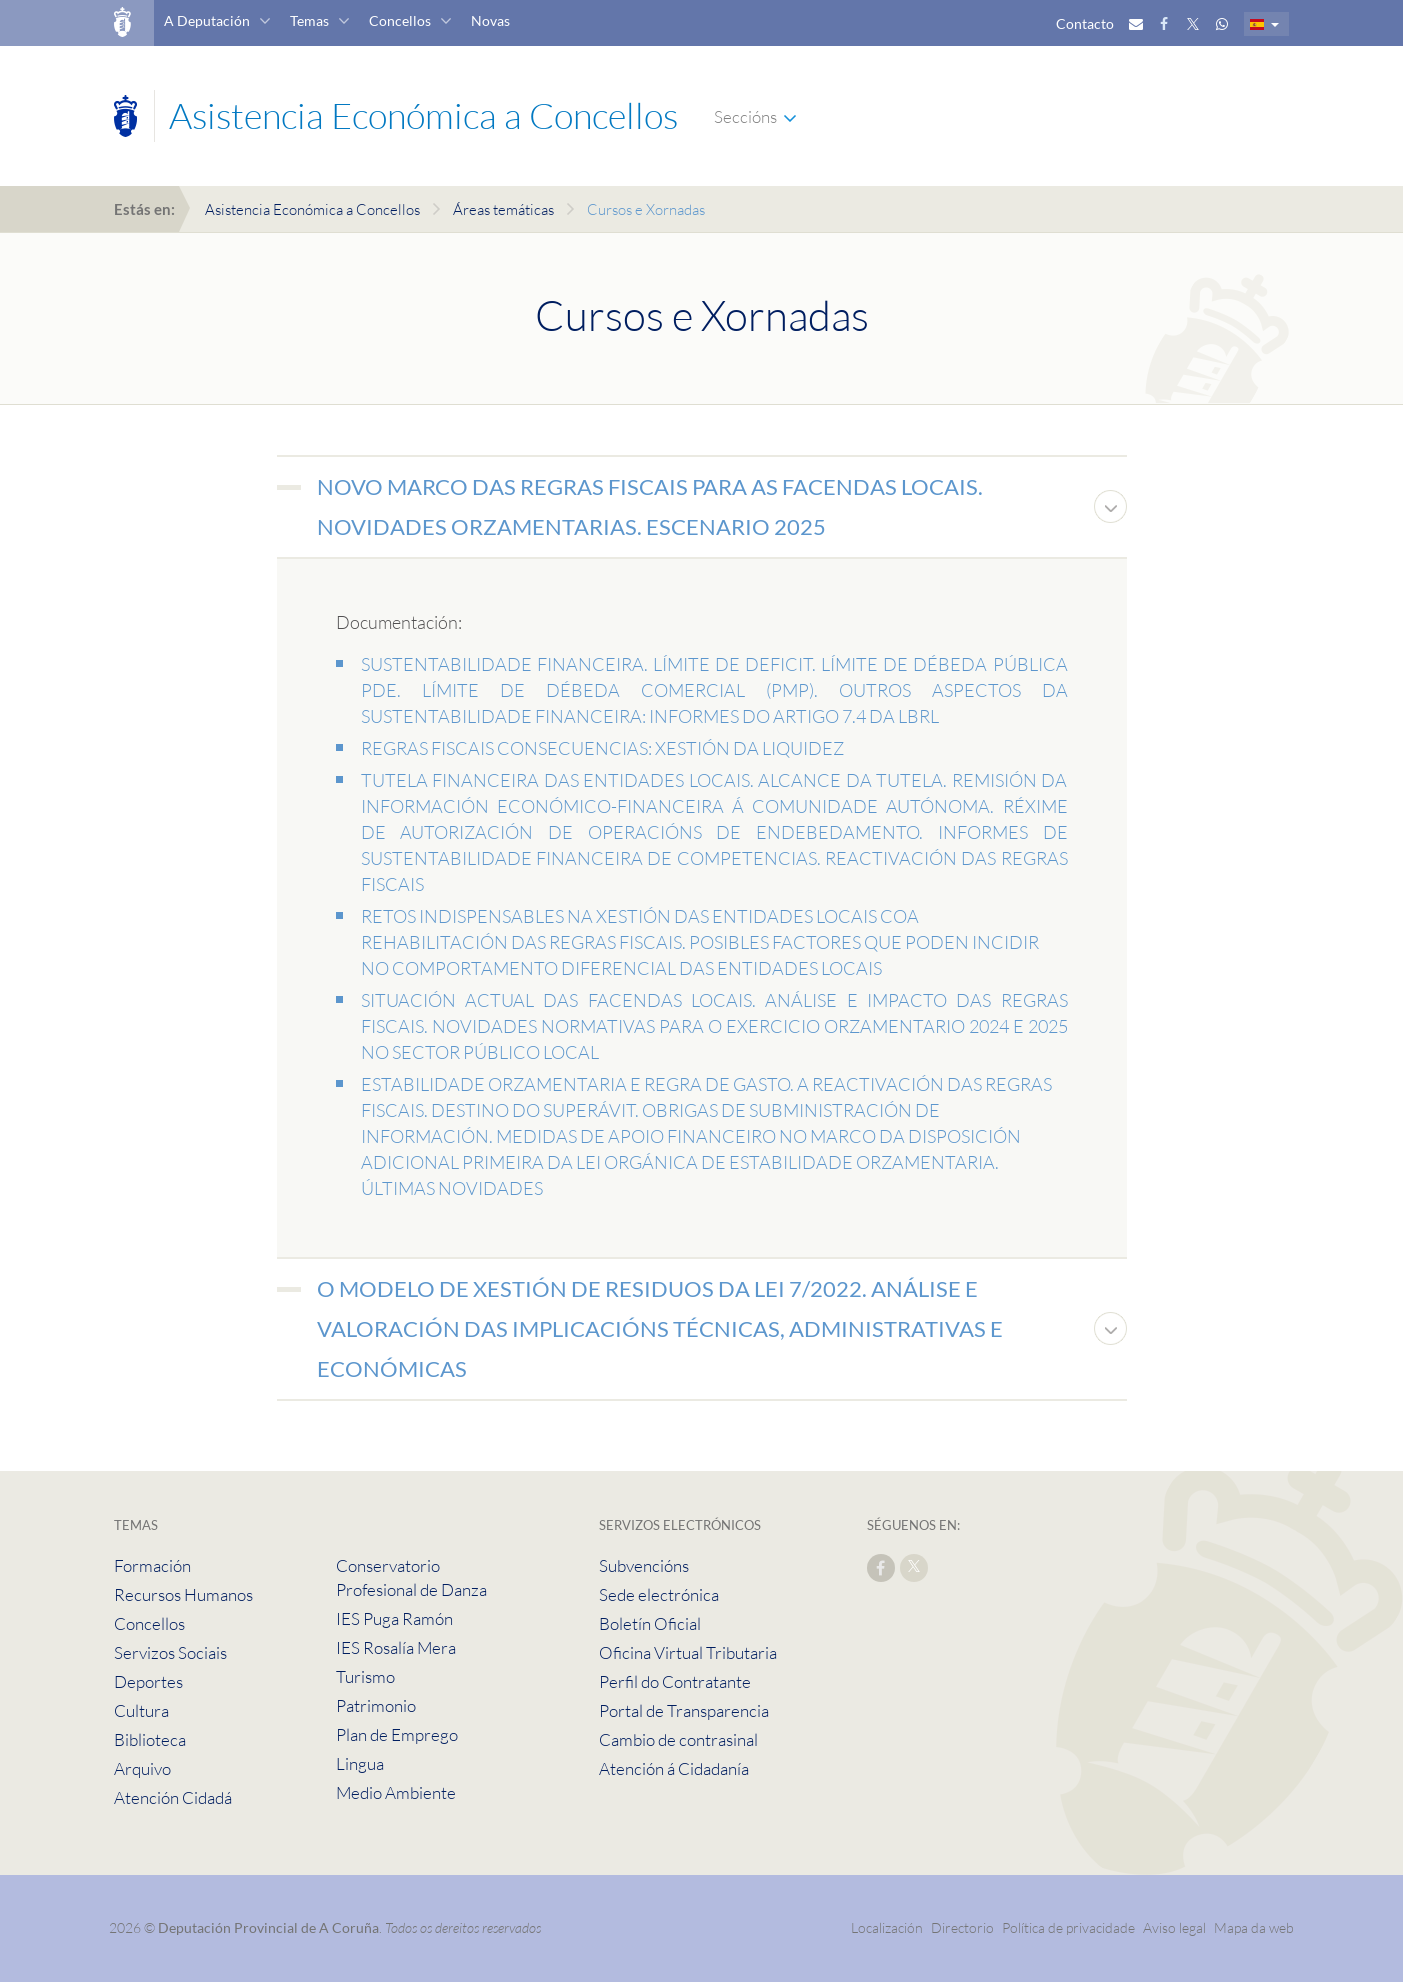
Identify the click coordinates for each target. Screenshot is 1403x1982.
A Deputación (207, 20)
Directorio (962, 1927)
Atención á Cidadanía (674, 1768)
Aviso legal (1174, 1927)
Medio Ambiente (396, 1792)
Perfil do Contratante (675, 1681)
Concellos (400, 20)
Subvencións (644, 1565)
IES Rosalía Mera (396, 1647)
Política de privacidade (1070, 1927)
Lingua (360, 1763)
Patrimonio (376, 1705)
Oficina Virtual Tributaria (688, 1652)
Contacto (1085, 23)
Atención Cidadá (173, 1797)
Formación (152, 1565)
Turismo (365, 1676)
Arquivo (142, 1768)
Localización (887, 1927)
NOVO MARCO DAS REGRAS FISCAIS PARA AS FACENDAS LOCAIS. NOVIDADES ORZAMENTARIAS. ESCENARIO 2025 (650, 506)
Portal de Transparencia (684, 1710)
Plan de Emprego (397, 1734)
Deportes (148, 1681)
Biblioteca (150, 1739)
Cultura (141, 1710)
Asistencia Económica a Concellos (312, 209)
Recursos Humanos (183, 1594)
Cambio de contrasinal (678, 1739)
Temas (309, 20)
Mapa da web (1254, 1927)
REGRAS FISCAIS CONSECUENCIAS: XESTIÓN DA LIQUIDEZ (602, 748)
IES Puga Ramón (394, 1618)
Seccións (745, 116)
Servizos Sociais (170, 1652)
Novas (490, 20)
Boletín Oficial (650, 1623)
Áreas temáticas (503, 209)
